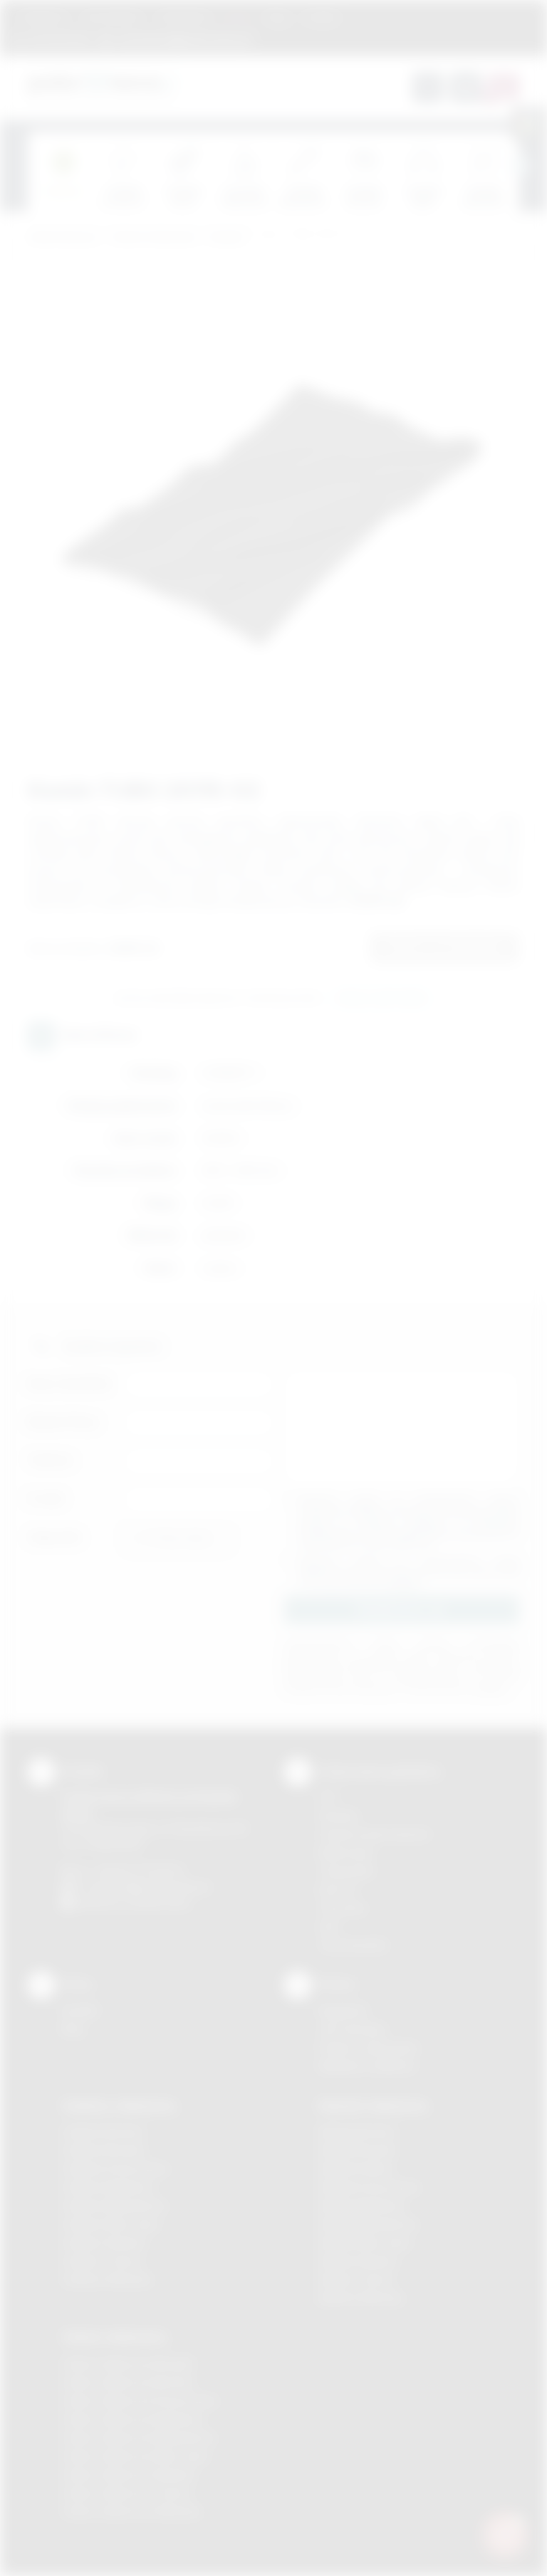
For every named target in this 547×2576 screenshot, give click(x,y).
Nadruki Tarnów (356, 2279)
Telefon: (51, 1460)
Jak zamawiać (112, 16)
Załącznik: (55, 1537)
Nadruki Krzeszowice (369, 2187)
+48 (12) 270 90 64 (138, 1870)
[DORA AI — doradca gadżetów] (505, 2534)
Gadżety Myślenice (108, 2187)
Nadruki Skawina (357, 2261)
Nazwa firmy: (64, 1422)
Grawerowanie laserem (374, 1834)
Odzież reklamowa (153, 237)
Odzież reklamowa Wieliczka (131, 2512)
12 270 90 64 (58, 39)
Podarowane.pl (63, 237)
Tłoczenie (342, 1908)
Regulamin (44, 16)
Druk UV (338, 1889)
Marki (238, 16)
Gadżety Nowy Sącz (111, 2224)
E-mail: (46, 1498)
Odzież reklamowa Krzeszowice (140, 2400)
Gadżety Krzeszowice (115, 2168)
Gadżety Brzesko (104, 2150)
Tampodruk (346, 1871)
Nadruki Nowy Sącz (365, 2242)
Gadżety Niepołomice (114, 2205)
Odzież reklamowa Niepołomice (139, 2438)
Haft (328, 1926)
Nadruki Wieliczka (360, 2298)
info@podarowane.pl (160, 1887)
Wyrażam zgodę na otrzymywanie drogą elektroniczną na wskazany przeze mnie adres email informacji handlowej (408, 1571)
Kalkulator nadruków (367, 2066)
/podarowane (158, 1903)
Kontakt (321, 16)
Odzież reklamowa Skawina (128, 2475)
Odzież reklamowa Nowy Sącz (135, 2456)
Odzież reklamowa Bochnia (127, 2382)
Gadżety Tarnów (102, 2261)
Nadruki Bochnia (356, 2131)
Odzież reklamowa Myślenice (133, 2419)
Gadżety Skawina (104, 2242)
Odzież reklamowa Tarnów (127, 2493)
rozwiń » (404, 1582)
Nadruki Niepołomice (368, 2224)
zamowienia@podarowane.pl (183, 39)
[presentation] (519, 165)
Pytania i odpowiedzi (368, 2047)
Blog (277, 16)
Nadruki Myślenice (362, 2205)
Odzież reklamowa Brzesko (128, 2363)
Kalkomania (345, 1852)
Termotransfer (353, 1945)
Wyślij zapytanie (381, 999)
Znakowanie (184, 16)
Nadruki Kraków (356, 2168)
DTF (328, 1797)
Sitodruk (338, 1815)
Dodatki (227, 237)
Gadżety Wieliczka (107, 2279)
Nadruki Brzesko (357, 2150)
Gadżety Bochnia (103, 2131)
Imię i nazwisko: (70, 1383)
